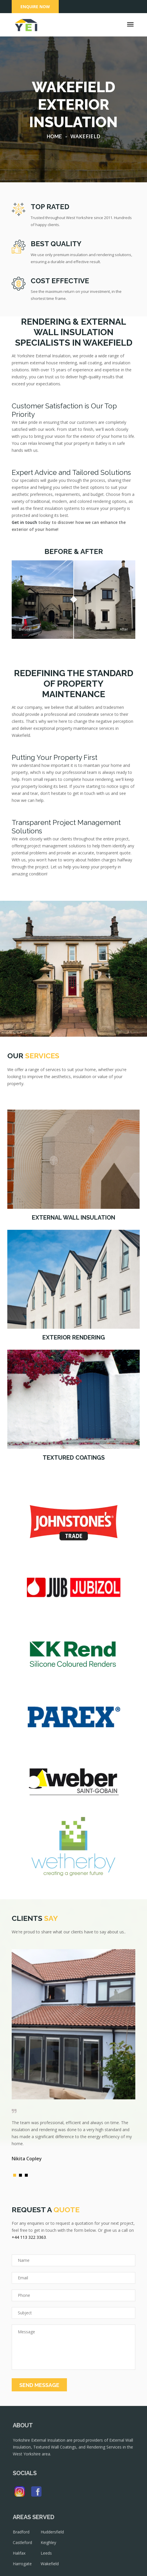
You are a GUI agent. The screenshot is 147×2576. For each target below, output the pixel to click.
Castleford (27, 2546)
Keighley (50, 2546)
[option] (73, 2058)
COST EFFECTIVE (60, 281)
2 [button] (22, 2177)
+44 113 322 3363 (29, 2237)
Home (54, 136)
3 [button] (28, 2177)
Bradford (25, 2537)
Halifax (24, 2556)
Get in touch (24, 522)
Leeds (48, 2556)
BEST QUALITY (56, 243)
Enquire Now (35, 6)
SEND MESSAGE (39, 2385)
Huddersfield (54, 2537)
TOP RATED (50, 206)
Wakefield (51, 2566)
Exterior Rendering (73, 1337)
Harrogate (26, 2566)
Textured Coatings (74, 1457)
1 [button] (16, 2177)
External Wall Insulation (73, 1217)
